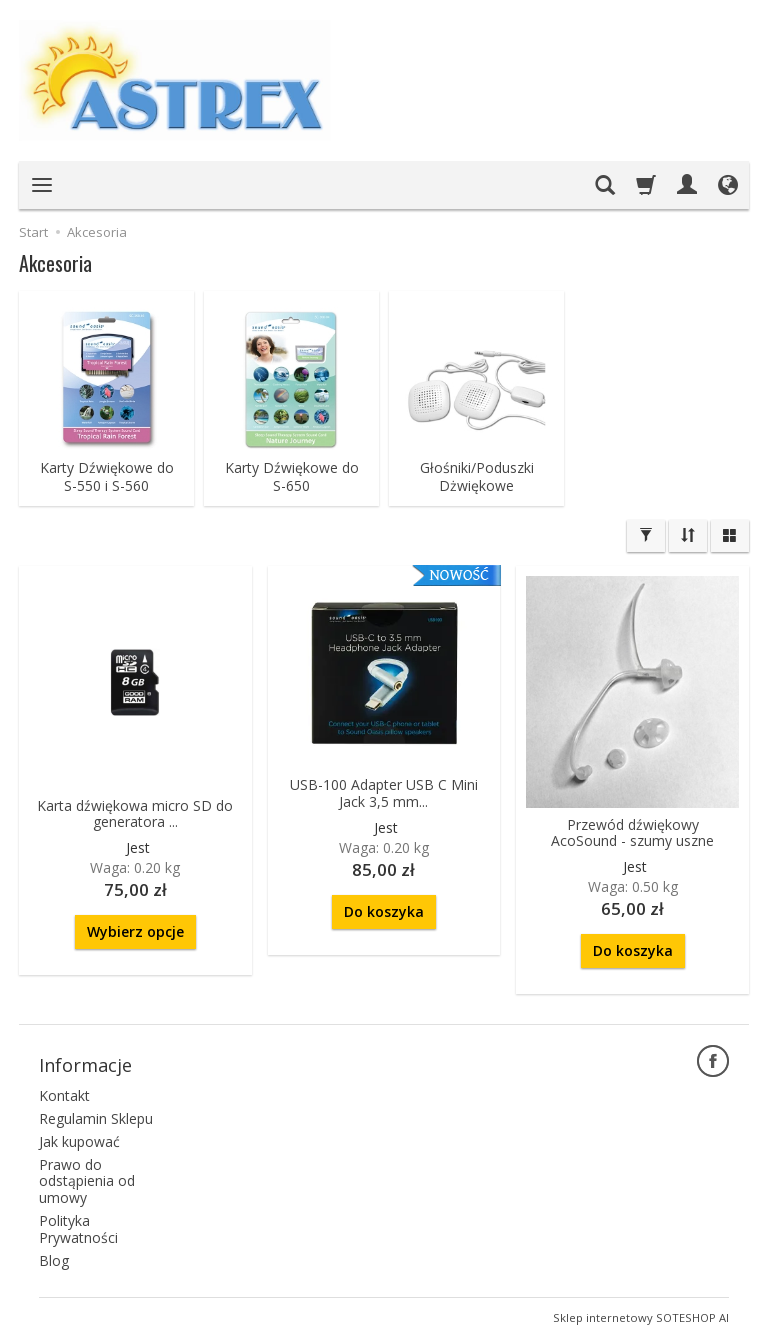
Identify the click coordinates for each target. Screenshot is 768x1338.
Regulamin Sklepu (96, 1118)
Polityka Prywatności (78, 1229)
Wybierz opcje (135, 931)
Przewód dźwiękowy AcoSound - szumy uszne (632, 833)
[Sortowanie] (688, 536)
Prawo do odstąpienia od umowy (87, 1181)
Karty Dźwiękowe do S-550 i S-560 (107, 477)
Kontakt (64, 1095)
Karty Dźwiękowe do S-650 (292, 477)
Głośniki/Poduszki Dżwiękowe (477, 477)
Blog (54, 1260)
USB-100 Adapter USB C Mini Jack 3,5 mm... (384, 793)
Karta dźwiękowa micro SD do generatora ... (135, 814)
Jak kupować (79, 1141)
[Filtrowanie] (646, 536)
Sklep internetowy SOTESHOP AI (641, 1317)
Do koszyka (384, 911)
